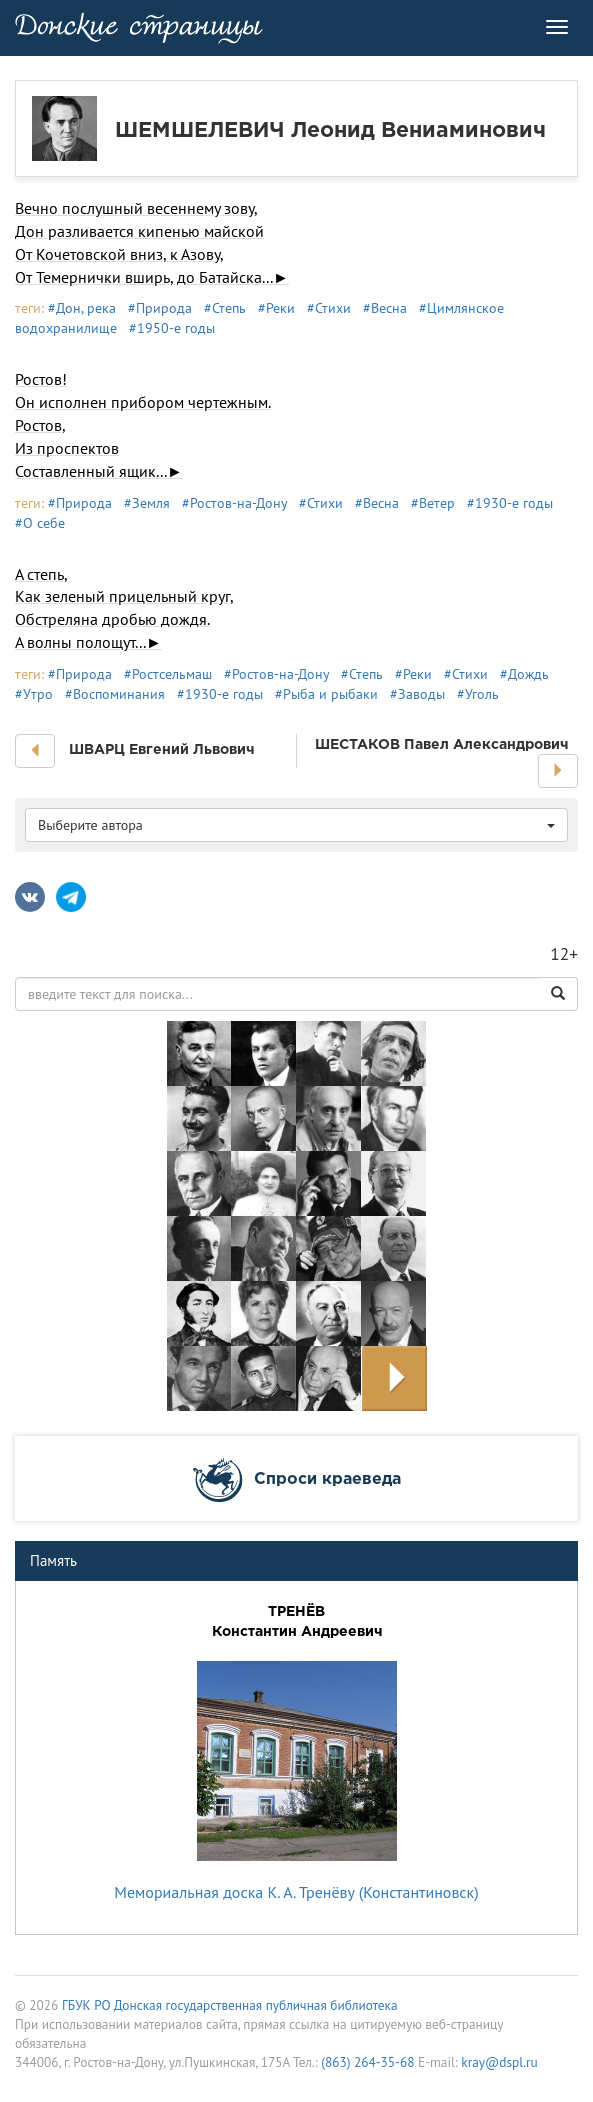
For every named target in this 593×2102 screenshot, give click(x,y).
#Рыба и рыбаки (326, 694)
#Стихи (329, 308)
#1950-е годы (172, 328)
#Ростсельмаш (168, 674)
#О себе (40, 523)
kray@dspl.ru (499, 2062)
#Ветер (433, 503)
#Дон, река (82, 308)
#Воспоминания (115, 694)
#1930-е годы (510, 503)
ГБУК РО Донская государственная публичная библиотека (230, 2005)
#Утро (34, 694)
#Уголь (478, 694)
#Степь (225, 308)
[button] (35, 751)
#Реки (276, 308)
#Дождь (524, 674)
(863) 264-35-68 (367, 2062)
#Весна (385, 308)
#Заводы (417, 694)
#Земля (147, 503)
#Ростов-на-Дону (234, 503)
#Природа (160, 308)
